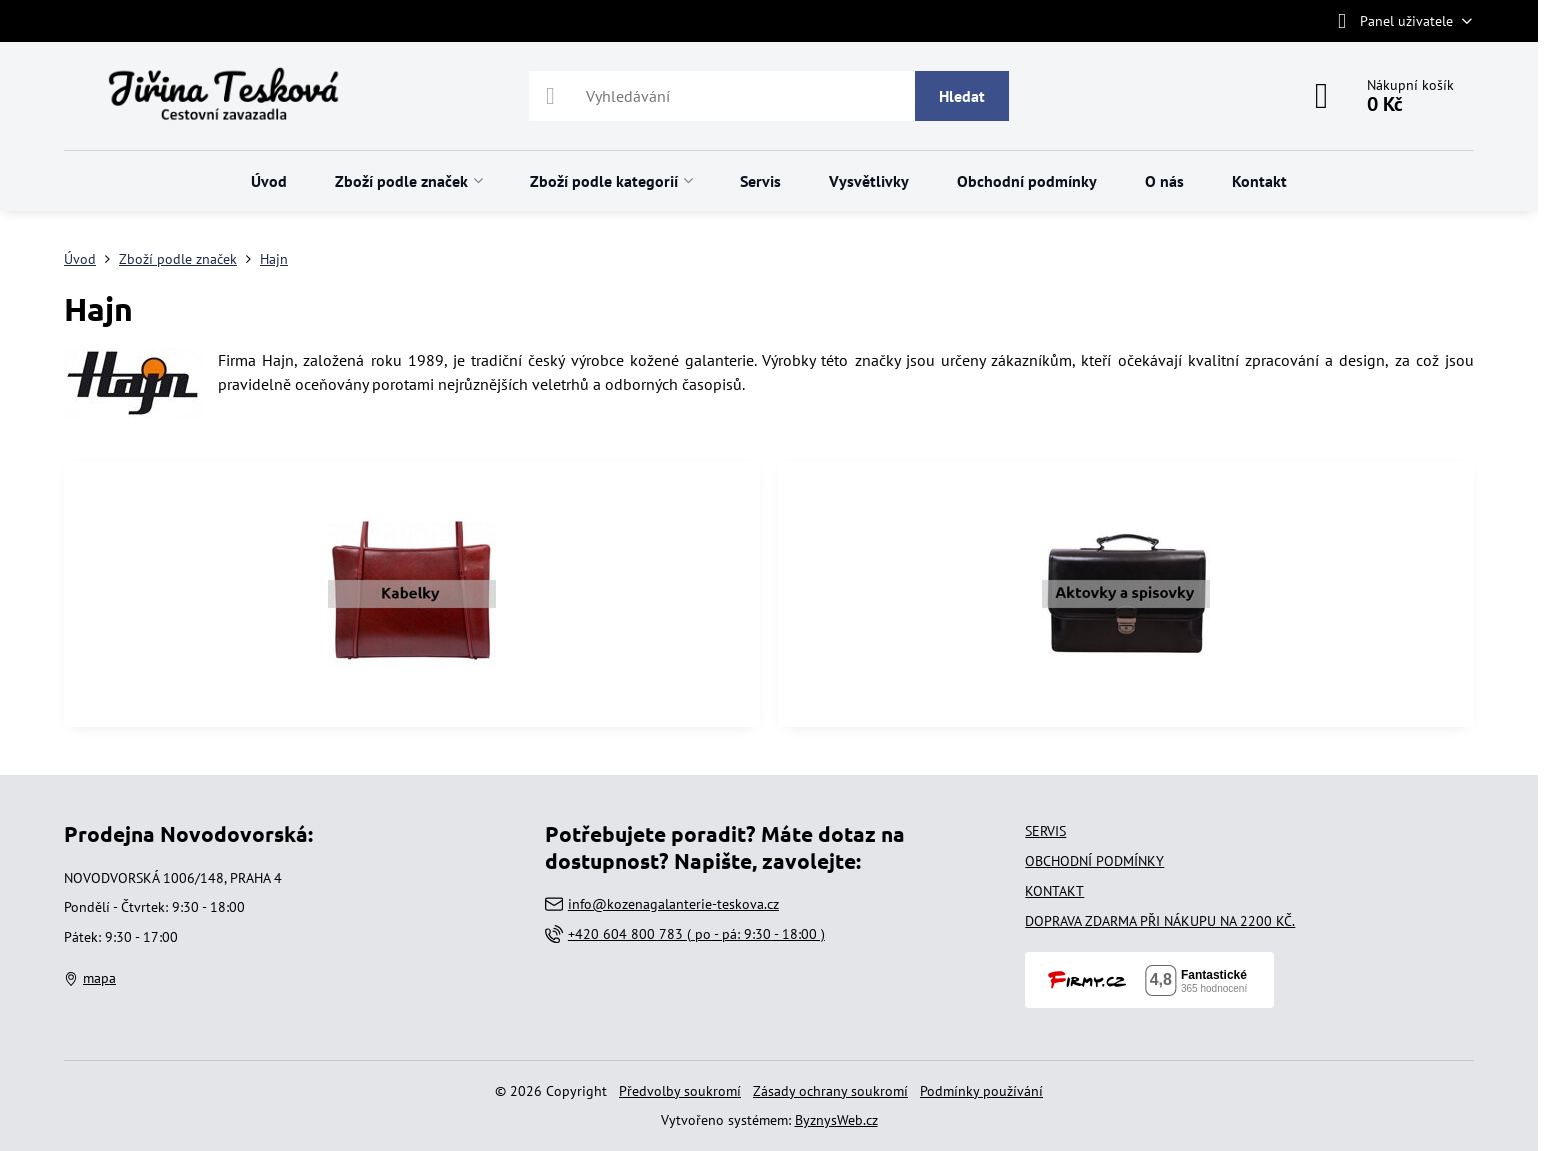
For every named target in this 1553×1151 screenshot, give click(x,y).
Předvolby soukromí (680, 1091)
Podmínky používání (981, 1091)
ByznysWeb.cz (836, 1120)
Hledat (962, 96)
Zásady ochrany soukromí (830, 1091)
